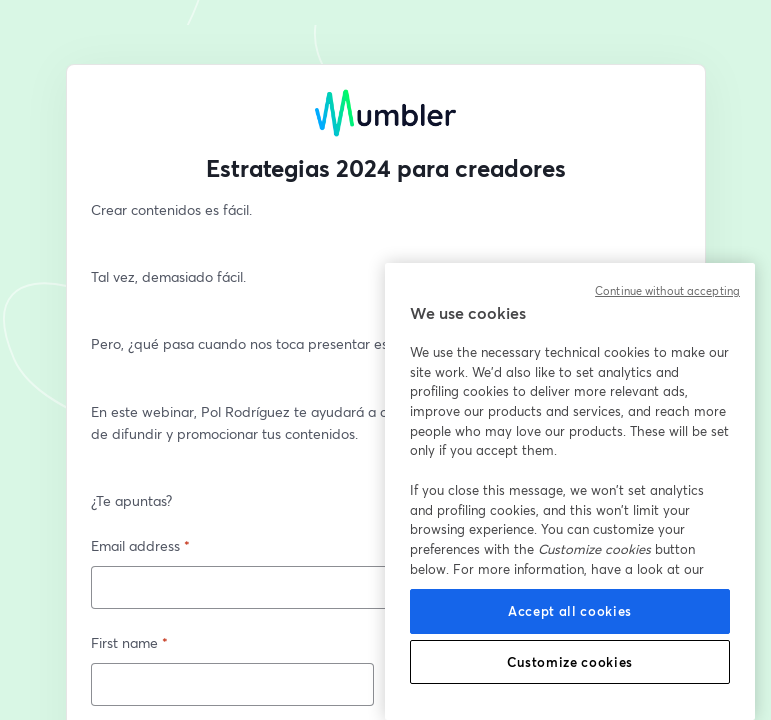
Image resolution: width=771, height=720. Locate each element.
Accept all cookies (570, 611)
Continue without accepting (667, 291)
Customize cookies (570, 662)
